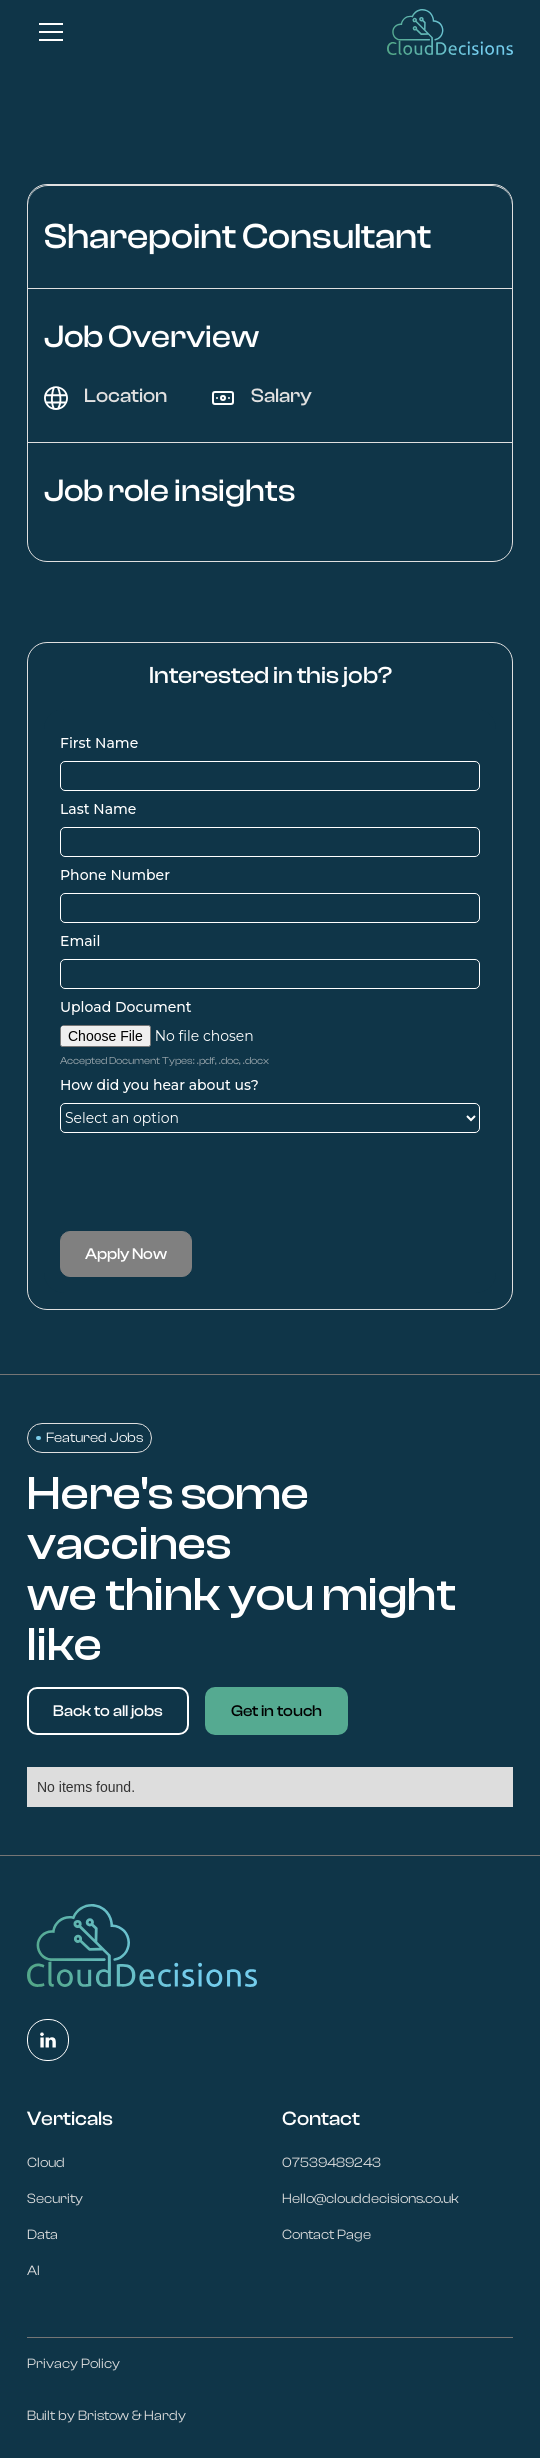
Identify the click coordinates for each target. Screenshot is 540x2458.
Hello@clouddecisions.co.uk (370, 2199)
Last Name (98, 809)
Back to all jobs (108, 1711)
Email (80, 941)
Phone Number (115, 875)
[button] (47, 32)
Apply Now (126, 1254)
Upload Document (126, 1007)
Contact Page (326, 2235)
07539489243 (331, 2163)
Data (42, 2235)
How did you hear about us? (159, 1085)
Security (55, 2199)
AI (33, 2271)
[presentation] (212, 1182)
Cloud (46, 2163)
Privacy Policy (73, 2364)
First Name (99, 743)
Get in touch (276, 1711)
